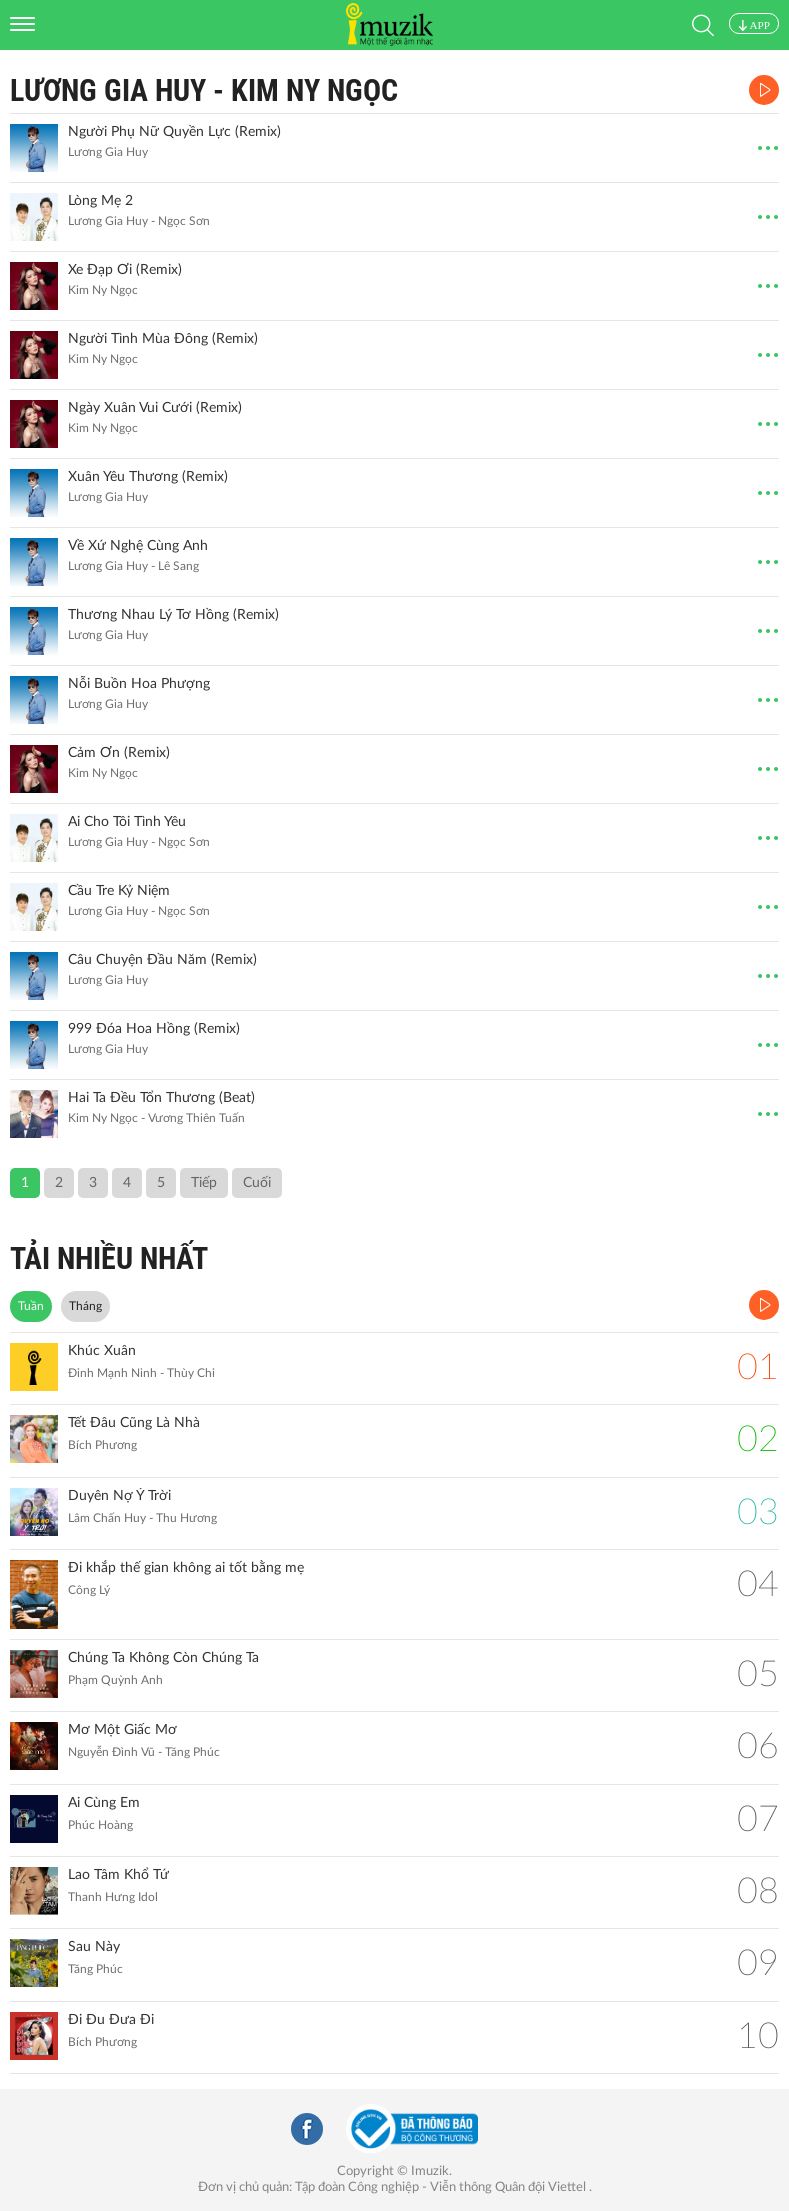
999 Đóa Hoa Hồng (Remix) (154, 1029)
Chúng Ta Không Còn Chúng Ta (163, 1658)
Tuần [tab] (31, 1306)
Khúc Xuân (102, 1351)
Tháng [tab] (85, 1306)
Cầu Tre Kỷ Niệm (119, 891)
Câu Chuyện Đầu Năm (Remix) (162, 960)
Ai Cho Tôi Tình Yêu (127, 822)
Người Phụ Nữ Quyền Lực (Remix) (174, 132)
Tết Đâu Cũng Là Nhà (134, 1423)
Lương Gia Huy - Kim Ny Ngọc (204, 90)
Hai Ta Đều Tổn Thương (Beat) (161, 1098)
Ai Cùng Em (104, 1803)
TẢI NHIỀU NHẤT (109, 1258)
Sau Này (94, 1947)
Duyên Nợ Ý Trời (119, 1496)
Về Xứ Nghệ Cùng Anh (138, 546)
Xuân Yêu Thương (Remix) (148, 477)
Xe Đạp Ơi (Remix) (125, 270)
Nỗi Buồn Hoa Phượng (139, 684)
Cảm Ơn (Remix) (119, 753)
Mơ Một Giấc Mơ (122, 1730)
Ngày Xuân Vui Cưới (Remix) (155, 408)
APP (754, 25)
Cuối (257, 1183)
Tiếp (204, 1183)
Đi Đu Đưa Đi (111, 2020)
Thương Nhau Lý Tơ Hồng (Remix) (173, 615)
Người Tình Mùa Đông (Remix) (163, 339)
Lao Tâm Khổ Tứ (118, 1875)
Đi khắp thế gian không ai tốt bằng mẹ (186, 1568)
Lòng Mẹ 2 (100, 201)
